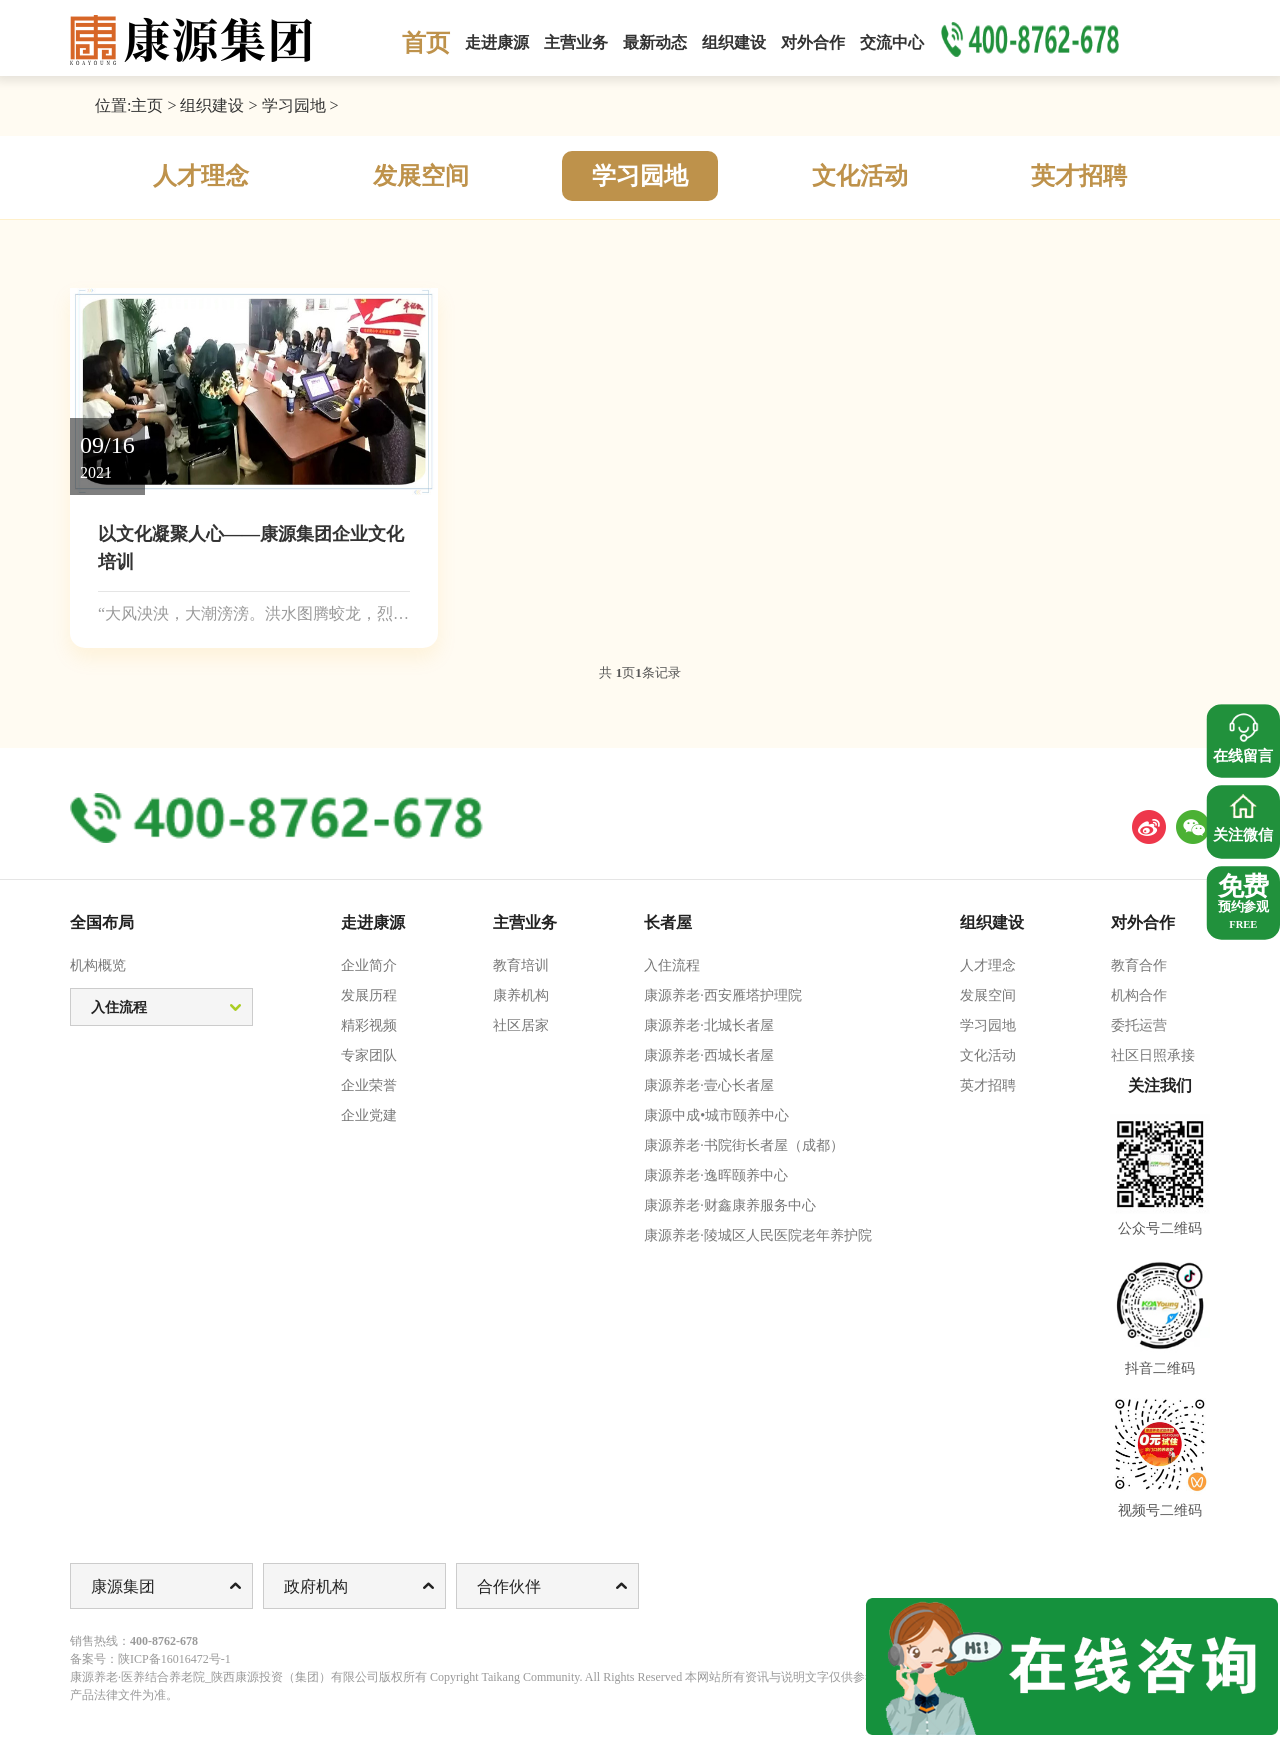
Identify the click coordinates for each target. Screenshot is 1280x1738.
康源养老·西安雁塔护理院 (723, 995)
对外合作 (1143, 922)
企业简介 (369, 965)
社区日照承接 (1153, 1055)
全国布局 (102, 922)
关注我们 (1160, 1085)
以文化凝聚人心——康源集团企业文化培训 (251, 548)
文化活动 (860, 176)
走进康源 (373, 922)
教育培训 (521, 965)
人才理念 (201, 176)
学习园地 (294, 105)
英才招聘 (1079, 176)
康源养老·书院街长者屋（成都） (744, 1145)
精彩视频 (369, 1025)
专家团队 (369, 1055)
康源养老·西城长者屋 (709, 1055)
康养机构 (521, 995)
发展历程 (369, 995)
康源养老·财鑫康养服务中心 (730, 1205)
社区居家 (521, 1025)
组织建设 (212, 105)
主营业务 (525, 922)
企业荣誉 (369, 1085)
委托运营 (1139, 1025)
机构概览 (98, 965)
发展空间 (421, 176)
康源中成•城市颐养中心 (716, 1115)
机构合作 (1139, 995)
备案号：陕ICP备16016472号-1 (150, 1659)
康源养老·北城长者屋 (709, 1025)
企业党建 (369, 1115)
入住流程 (672, 965)
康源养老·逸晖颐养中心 (716, 1175)
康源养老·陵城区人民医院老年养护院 (758, 1235)
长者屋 (668, 922)
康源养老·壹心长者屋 (709, 1085)
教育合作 (1139, 965)
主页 (147, 105)
